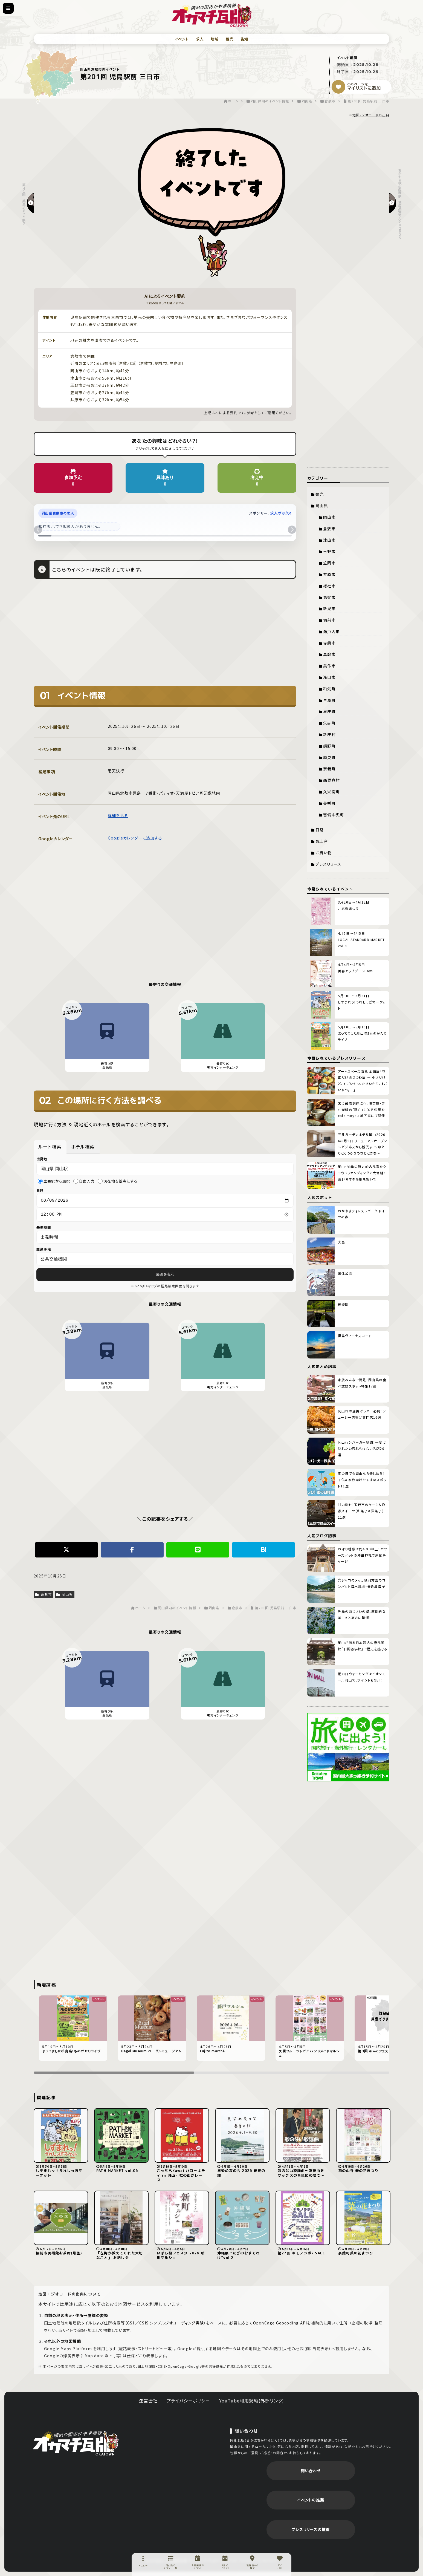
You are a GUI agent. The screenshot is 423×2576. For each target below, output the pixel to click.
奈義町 (329, 768)
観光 (229, 39)
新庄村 (329, 734)
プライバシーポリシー (188, 2400)
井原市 (329, 574)
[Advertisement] (165, 636)
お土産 (321, 841)
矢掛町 (329, 723)
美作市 (329, 665)
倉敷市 (43, 1595)
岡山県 (64, 1595)
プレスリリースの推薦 (311, 2529)
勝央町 (329, 757)
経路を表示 (165, 1276)
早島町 (329, 700)
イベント (182, 39)
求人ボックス (281, 513)
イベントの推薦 (310, 2500)
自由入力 (84, 1181)
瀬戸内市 (331, 631)
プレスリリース (328, 864)
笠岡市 (329, 563)
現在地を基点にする (118, 1181)
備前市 (329, 620)
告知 (244, 39)
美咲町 (329, 803)
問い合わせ (311, 2470)
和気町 (329, 688)
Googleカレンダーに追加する (135, 838)
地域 (214, 39)
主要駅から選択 (54, 1181)
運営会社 (148, 2400)
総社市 (329, 586)
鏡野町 (329, 746)
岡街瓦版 (75, 2442)
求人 (200, 39)
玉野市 (329, 551)
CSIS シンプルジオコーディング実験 (171, 2323)
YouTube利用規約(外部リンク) (251, 2400)
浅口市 (329, 677)
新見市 (329, 608)
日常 (319, 829)
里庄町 (329, 711)
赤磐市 (329, 643)
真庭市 (329, 654)
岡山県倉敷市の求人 (58, 513)
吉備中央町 (333, 814)
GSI (130, 2323)
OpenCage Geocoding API (280, 2323)
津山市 (329, 540)
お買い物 (323, 852)
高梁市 (329, 597)
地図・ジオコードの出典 (370, 114)
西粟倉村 (331, 780)
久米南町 (331, 791)
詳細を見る (118, 815)
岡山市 (329, 517)
